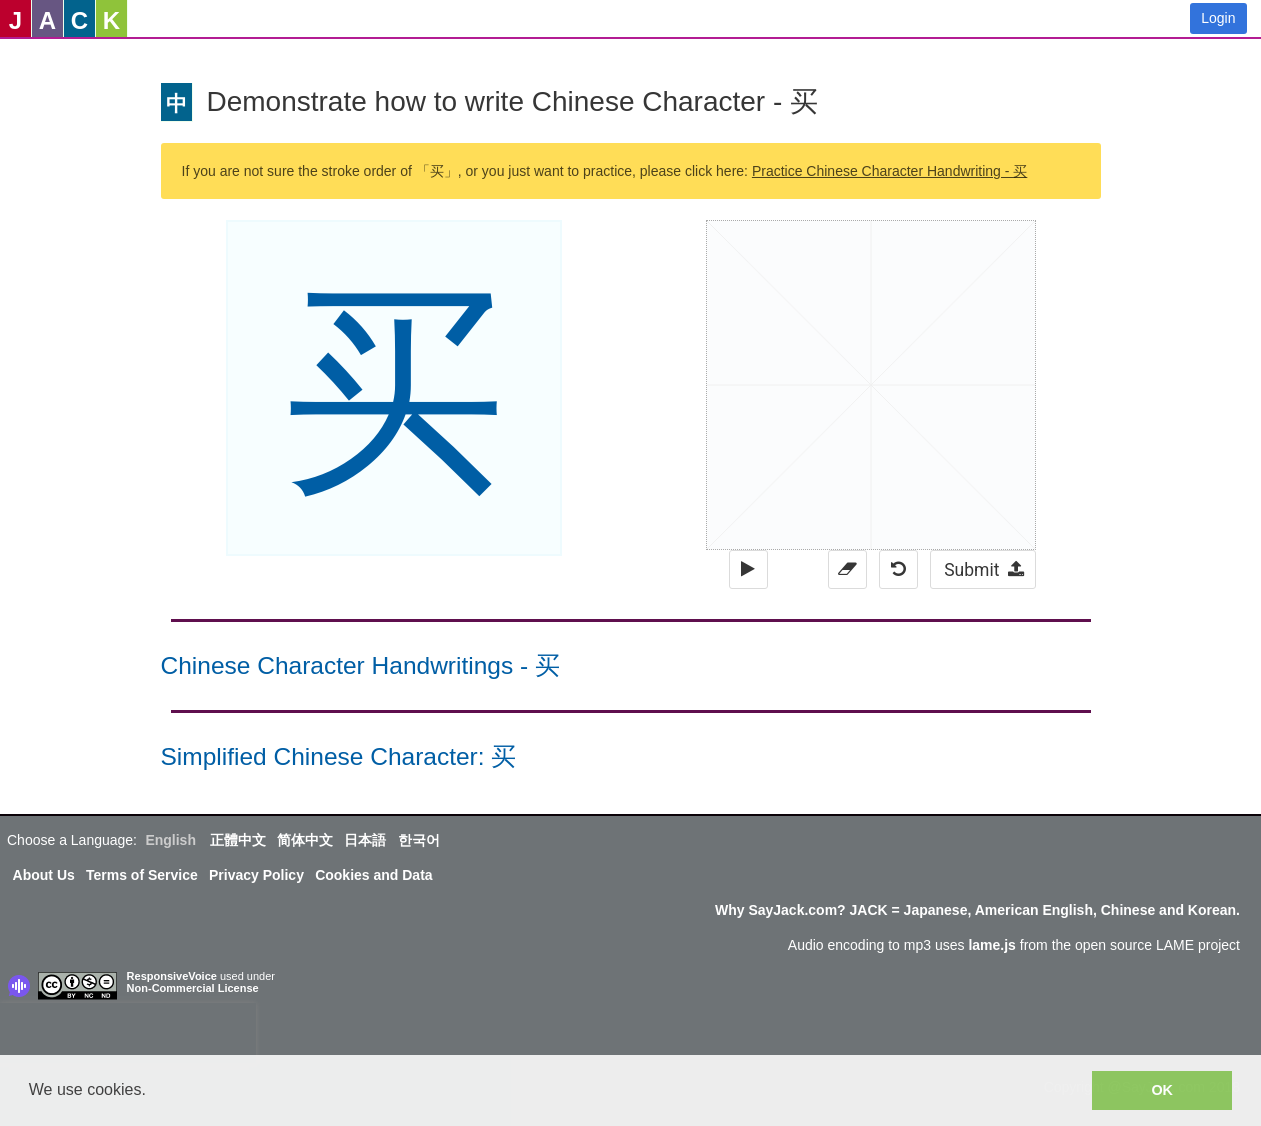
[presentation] (128, 1033)
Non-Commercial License (193, 988)
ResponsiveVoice (172, 976)
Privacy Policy (256, 875)
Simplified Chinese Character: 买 (339, 756)
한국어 (419, 840)
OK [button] (1162, 1090)
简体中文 (305, 840)
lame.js (991, 945)
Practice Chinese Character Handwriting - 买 (889, 171)
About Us (44, 875)
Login (1218, 18)
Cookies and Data (373, 875)
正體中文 (238, 840)
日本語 (365, 840)
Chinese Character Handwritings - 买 (360, 665)
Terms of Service (142, 875)
